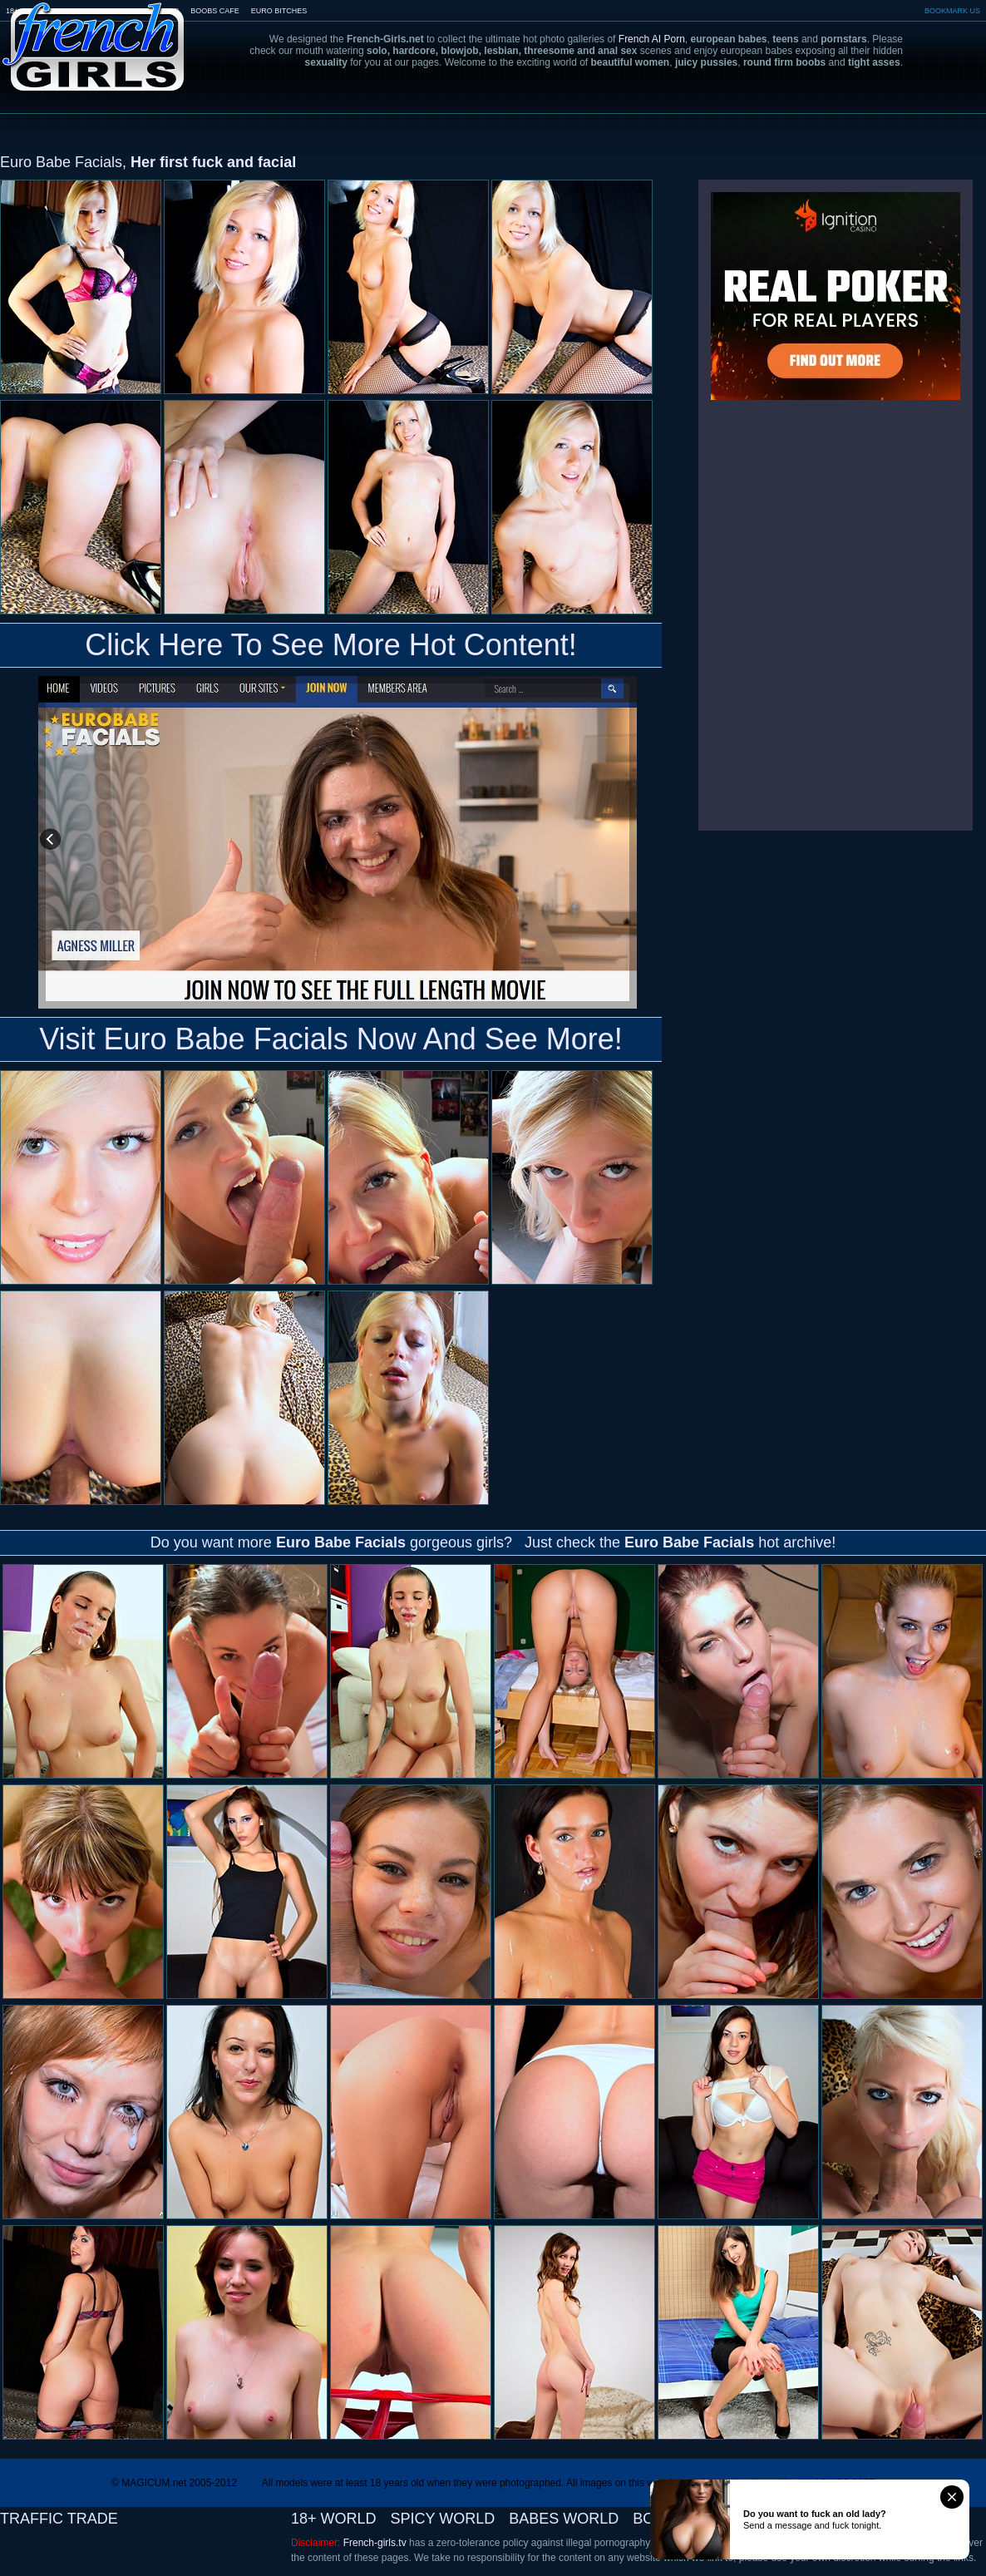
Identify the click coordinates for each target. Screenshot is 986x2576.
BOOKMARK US (952, 11)
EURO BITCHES (279, 11)
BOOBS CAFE (214, 11)
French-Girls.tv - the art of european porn (94, 35)
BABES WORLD (564, 2518)
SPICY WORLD (443, 2518)
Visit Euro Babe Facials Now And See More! (331, 1039)
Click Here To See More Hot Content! (331, 645)
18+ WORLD (334, 2518)
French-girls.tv (375, 2543)
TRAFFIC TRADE (59, 2518)
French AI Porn (652, 39)
